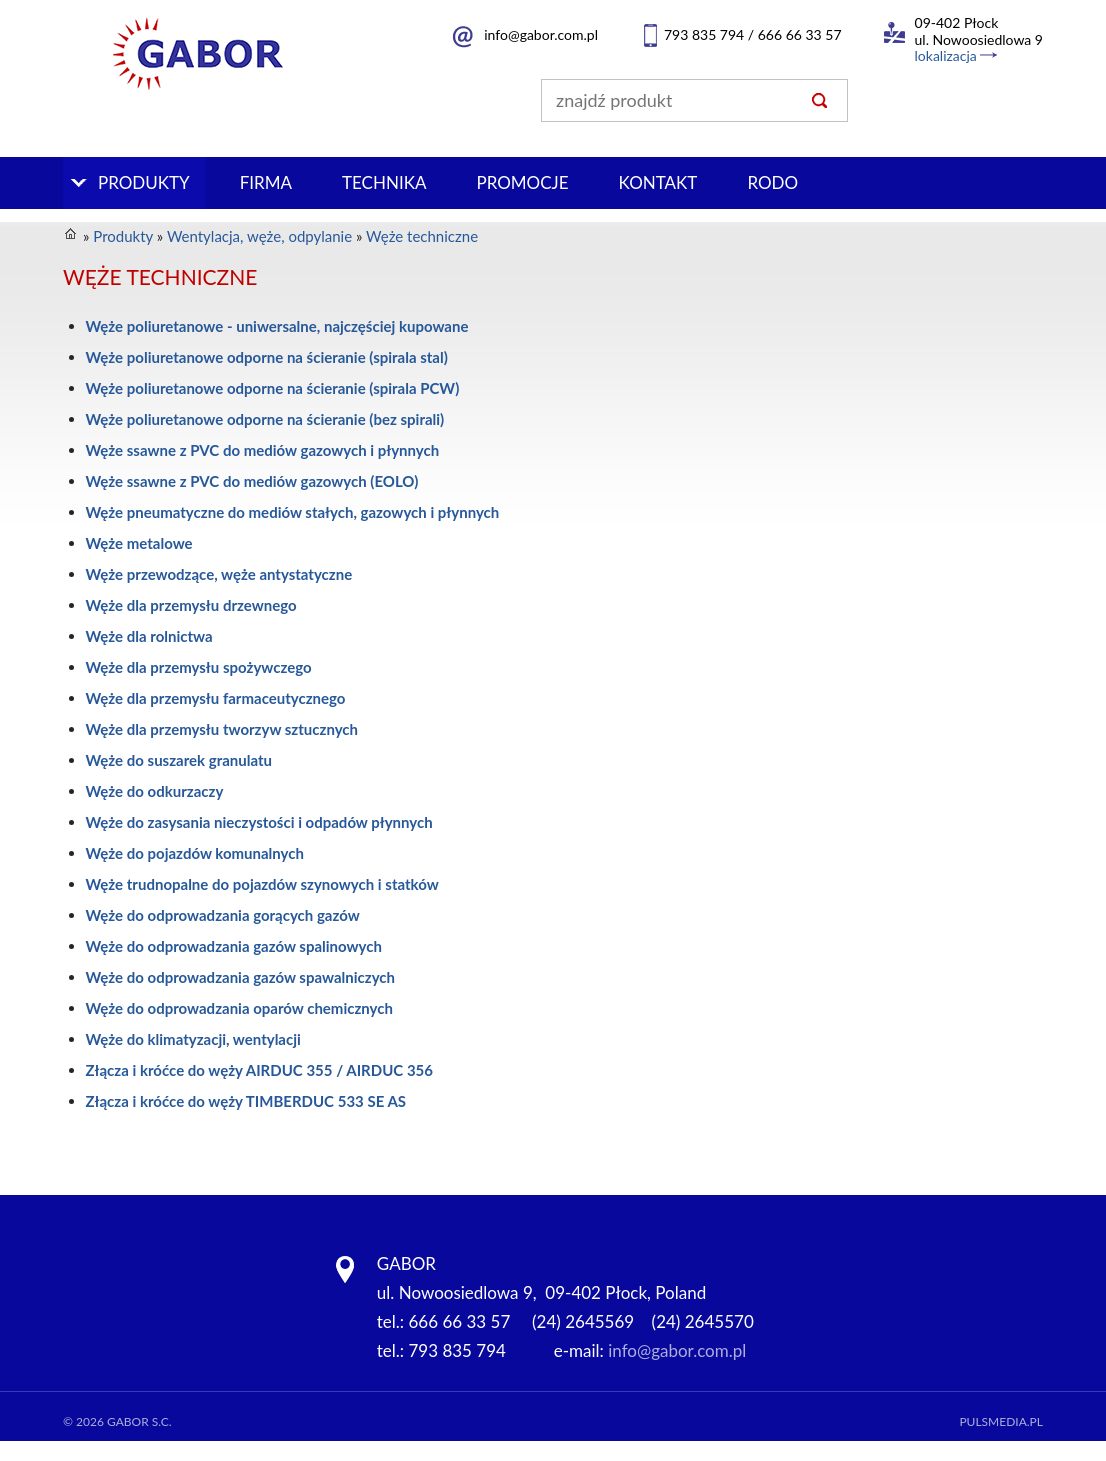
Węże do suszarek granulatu (179, 760)
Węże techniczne (422, 236)
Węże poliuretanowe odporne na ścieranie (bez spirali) (265, 419)
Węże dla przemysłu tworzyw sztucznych (222, 729)
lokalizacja (946, 55)
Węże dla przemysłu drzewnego (191, 605)
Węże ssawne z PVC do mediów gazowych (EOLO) (252, 481)
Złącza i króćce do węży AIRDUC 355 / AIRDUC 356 (259, 1070)
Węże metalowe (139, 543)
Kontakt (658, 182)
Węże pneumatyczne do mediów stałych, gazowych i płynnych (293, 512)
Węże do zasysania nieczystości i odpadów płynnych (259, 822)
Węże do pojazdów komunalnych (195, 853)
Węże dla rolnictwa (149, 636)
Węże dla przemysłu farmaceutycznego (216, 698)
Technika (384, 182)
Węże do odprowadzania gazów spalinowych (234, 946)
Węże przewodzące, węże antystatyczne (219, 574)
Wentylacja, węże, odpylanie (259, 236)
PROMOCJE (522, 182)
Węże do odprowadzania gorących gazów (223, 915)
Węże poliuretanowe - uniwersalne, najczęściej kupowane (277, 326)
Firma (266, 182)
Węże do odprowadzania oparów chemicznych (239, 1008)
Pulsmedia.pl (1001, 1421)
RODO (772, 182)
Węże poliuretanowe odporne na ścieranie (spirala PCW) (273, 388)
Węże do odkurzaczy (155, 791)
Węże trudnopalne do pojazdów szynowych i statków (262, 884)
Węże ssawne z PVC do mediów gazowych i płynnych (263, 450)
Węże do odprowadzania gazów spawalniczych (241, 977)
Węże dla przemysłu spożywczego (199, 667)
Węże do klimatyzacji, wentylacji (193, 1039)
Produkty (144, 182)
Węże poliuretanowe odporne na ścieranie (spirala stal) (267, 357)
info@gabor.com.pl (541, 34)
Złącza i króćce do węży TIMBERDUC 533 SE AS (246, 1101)
